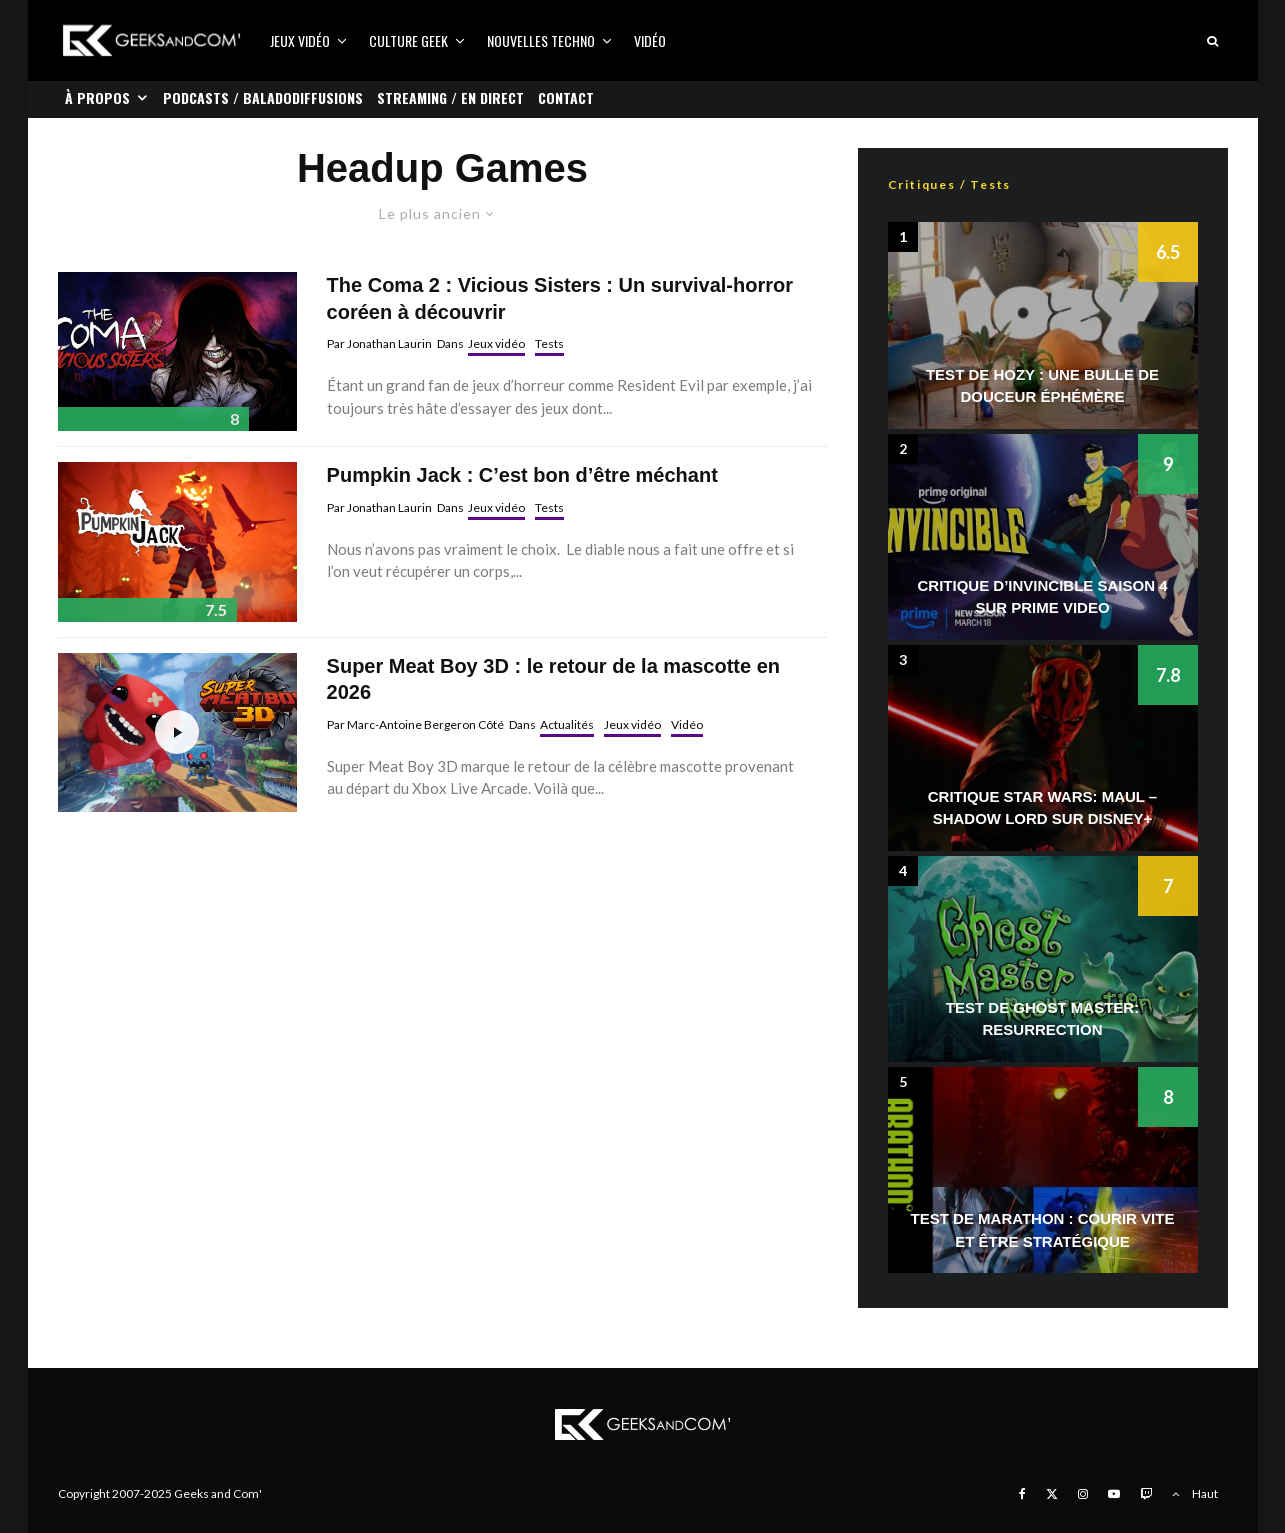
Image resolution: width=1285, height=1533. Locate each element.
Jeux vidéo (300, 40)
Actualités (567, 724)
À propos (97, 97)
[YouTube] (1114, 1494)
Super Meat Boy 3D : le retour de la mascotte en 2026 (553, 679)
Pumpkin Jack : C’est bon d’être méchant (522, 475)
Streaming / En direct (450, 97)
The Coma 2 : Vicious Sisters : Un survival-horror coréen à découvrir (560, 298)
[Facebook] (1022, 1494)
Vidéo (650, 40)
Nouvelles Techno (541, 40)
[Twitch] (1146, 1494)
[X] (1052, 1494)
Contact (566, 97)
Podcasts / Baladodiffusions (263, 97)
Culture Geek (408, 40)
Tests (549, 343)
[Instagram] (1083, 1494)
